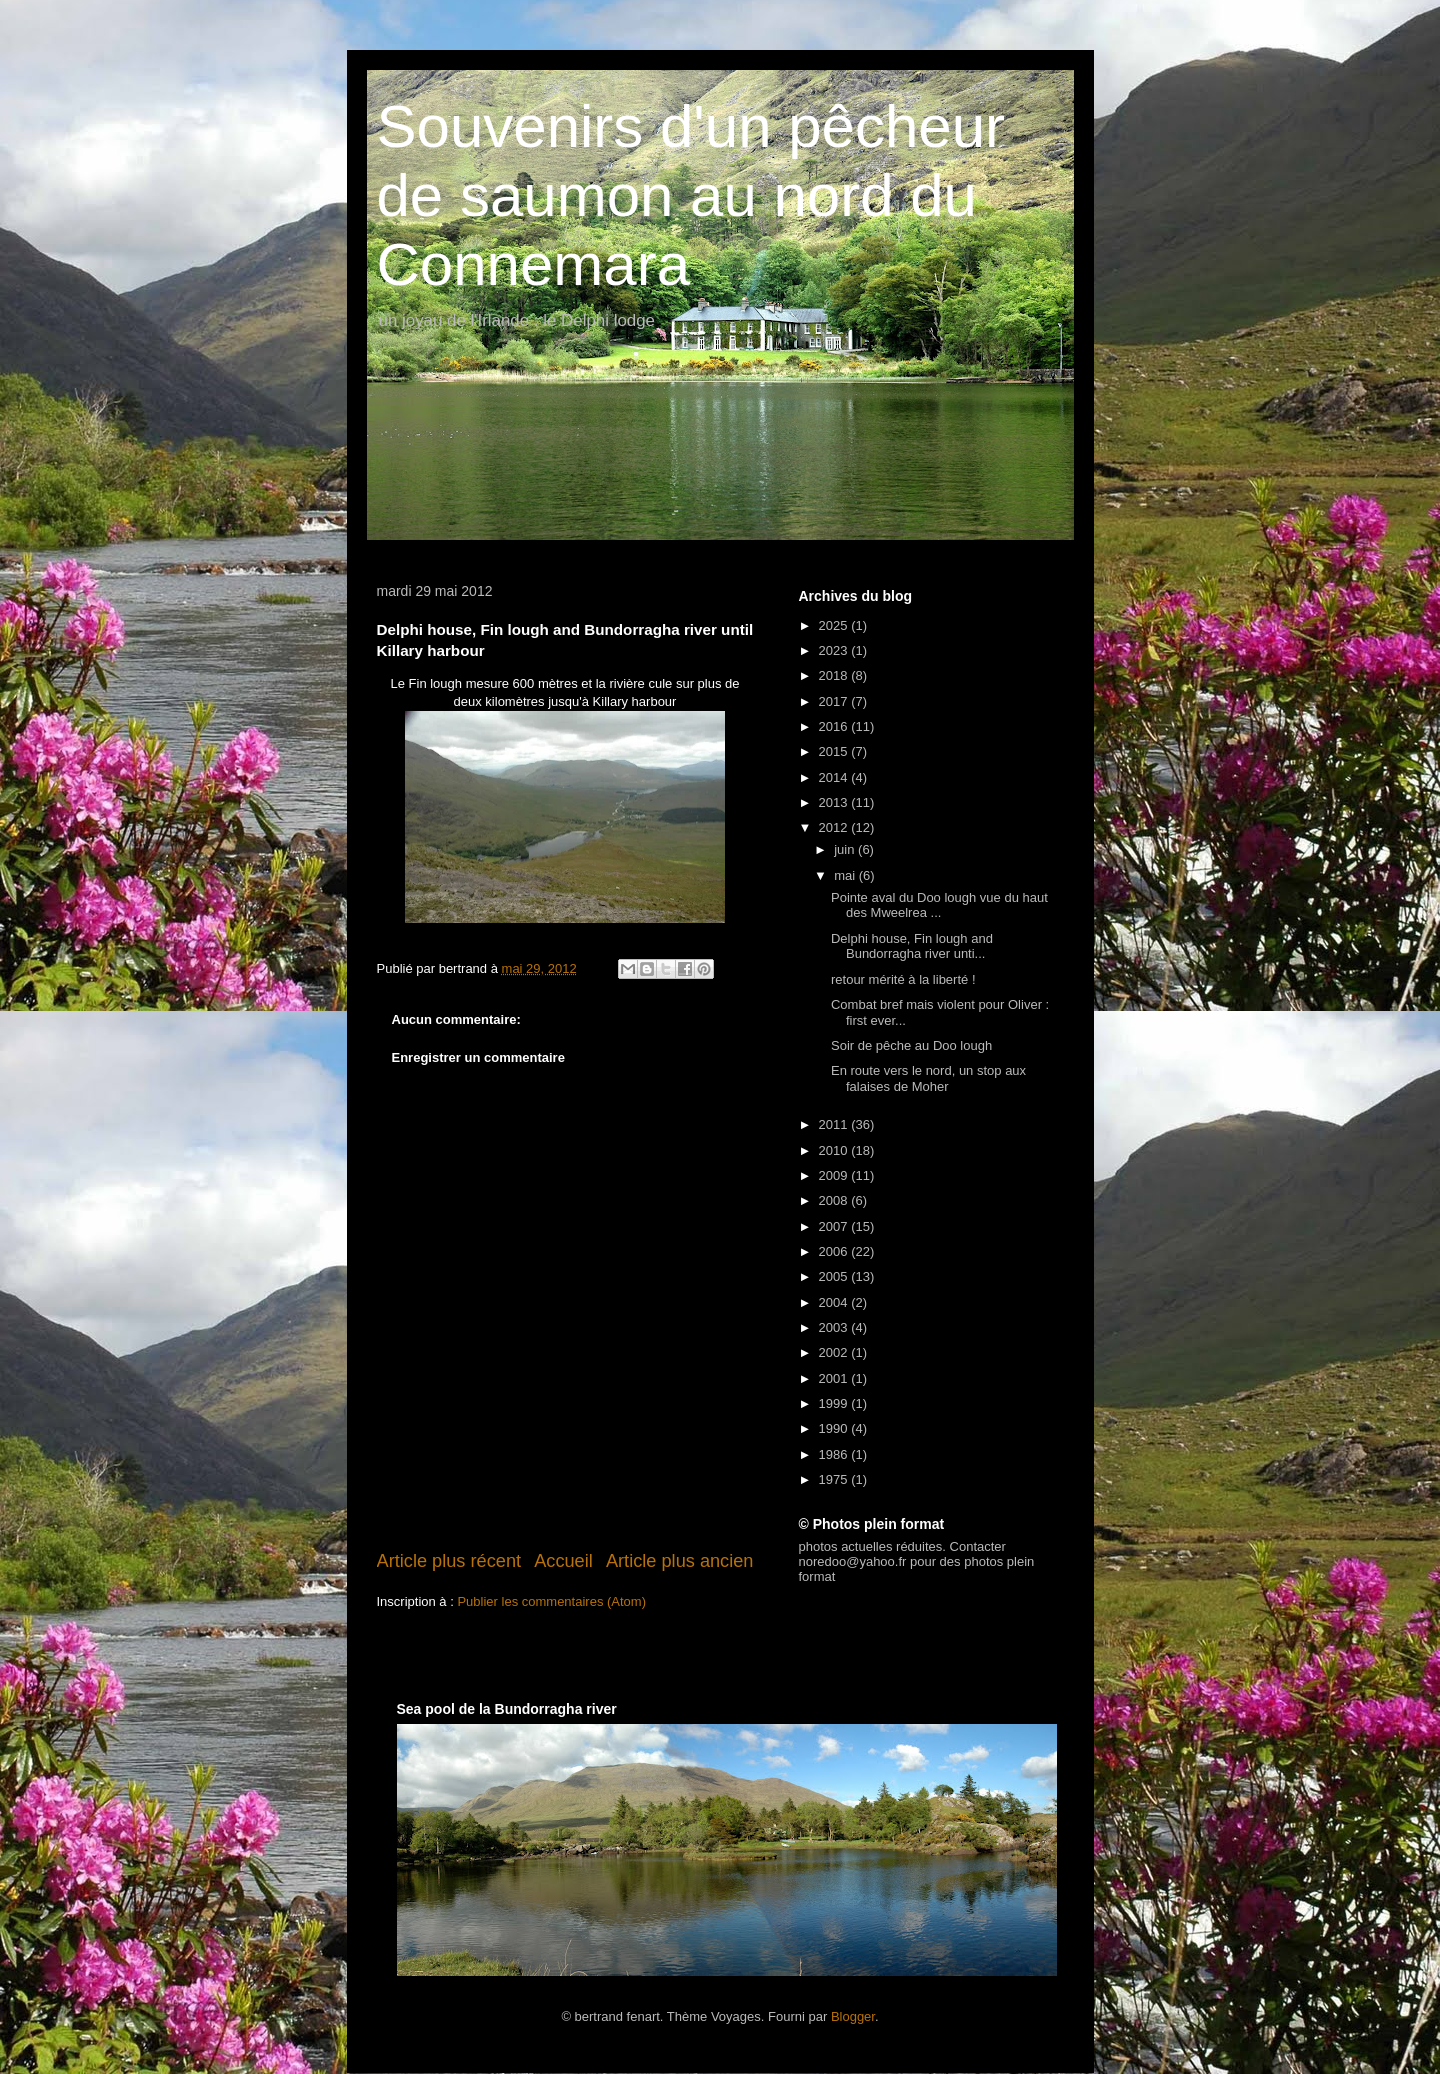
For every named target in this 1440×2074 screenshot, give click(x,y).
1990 (835, 1428)
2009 (835, 1175)
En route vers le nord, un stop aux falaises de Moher (928, 1078)
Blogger (853, 2016)
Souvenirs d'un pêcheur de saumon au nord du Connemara (691, 195)
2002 (835, 1352)
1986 (835, 1454)
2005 (835, 1276)
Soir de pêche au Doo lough (911, 1045)
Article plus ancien (680, 1561)
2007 (835, 1226)
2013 (835, 802)
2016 (835, 726)
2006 (835, 1251)
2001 (835, 1378)
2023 (835, 650)
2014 (835, 777)
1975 (835, 1479)
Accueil (563, 1561)
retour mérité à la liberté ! (903, 979)
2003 (835, 1327)
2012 (835, 827)
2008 (835, 1200)
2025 (835, 625)
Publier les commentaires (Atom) (551, 1601)
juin (846, 849)
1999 (835, 1403)
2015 (835, 751)
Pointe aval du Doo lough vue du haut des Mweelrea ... (939, 905)
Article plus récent (449, 1561)
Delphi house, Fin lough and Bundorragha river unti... (912, 946)
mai (846, 875)
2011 (835, 1124)
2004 (835, 1302)
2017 (835, 701)
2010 (835, 1150)
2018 (835, 675)
